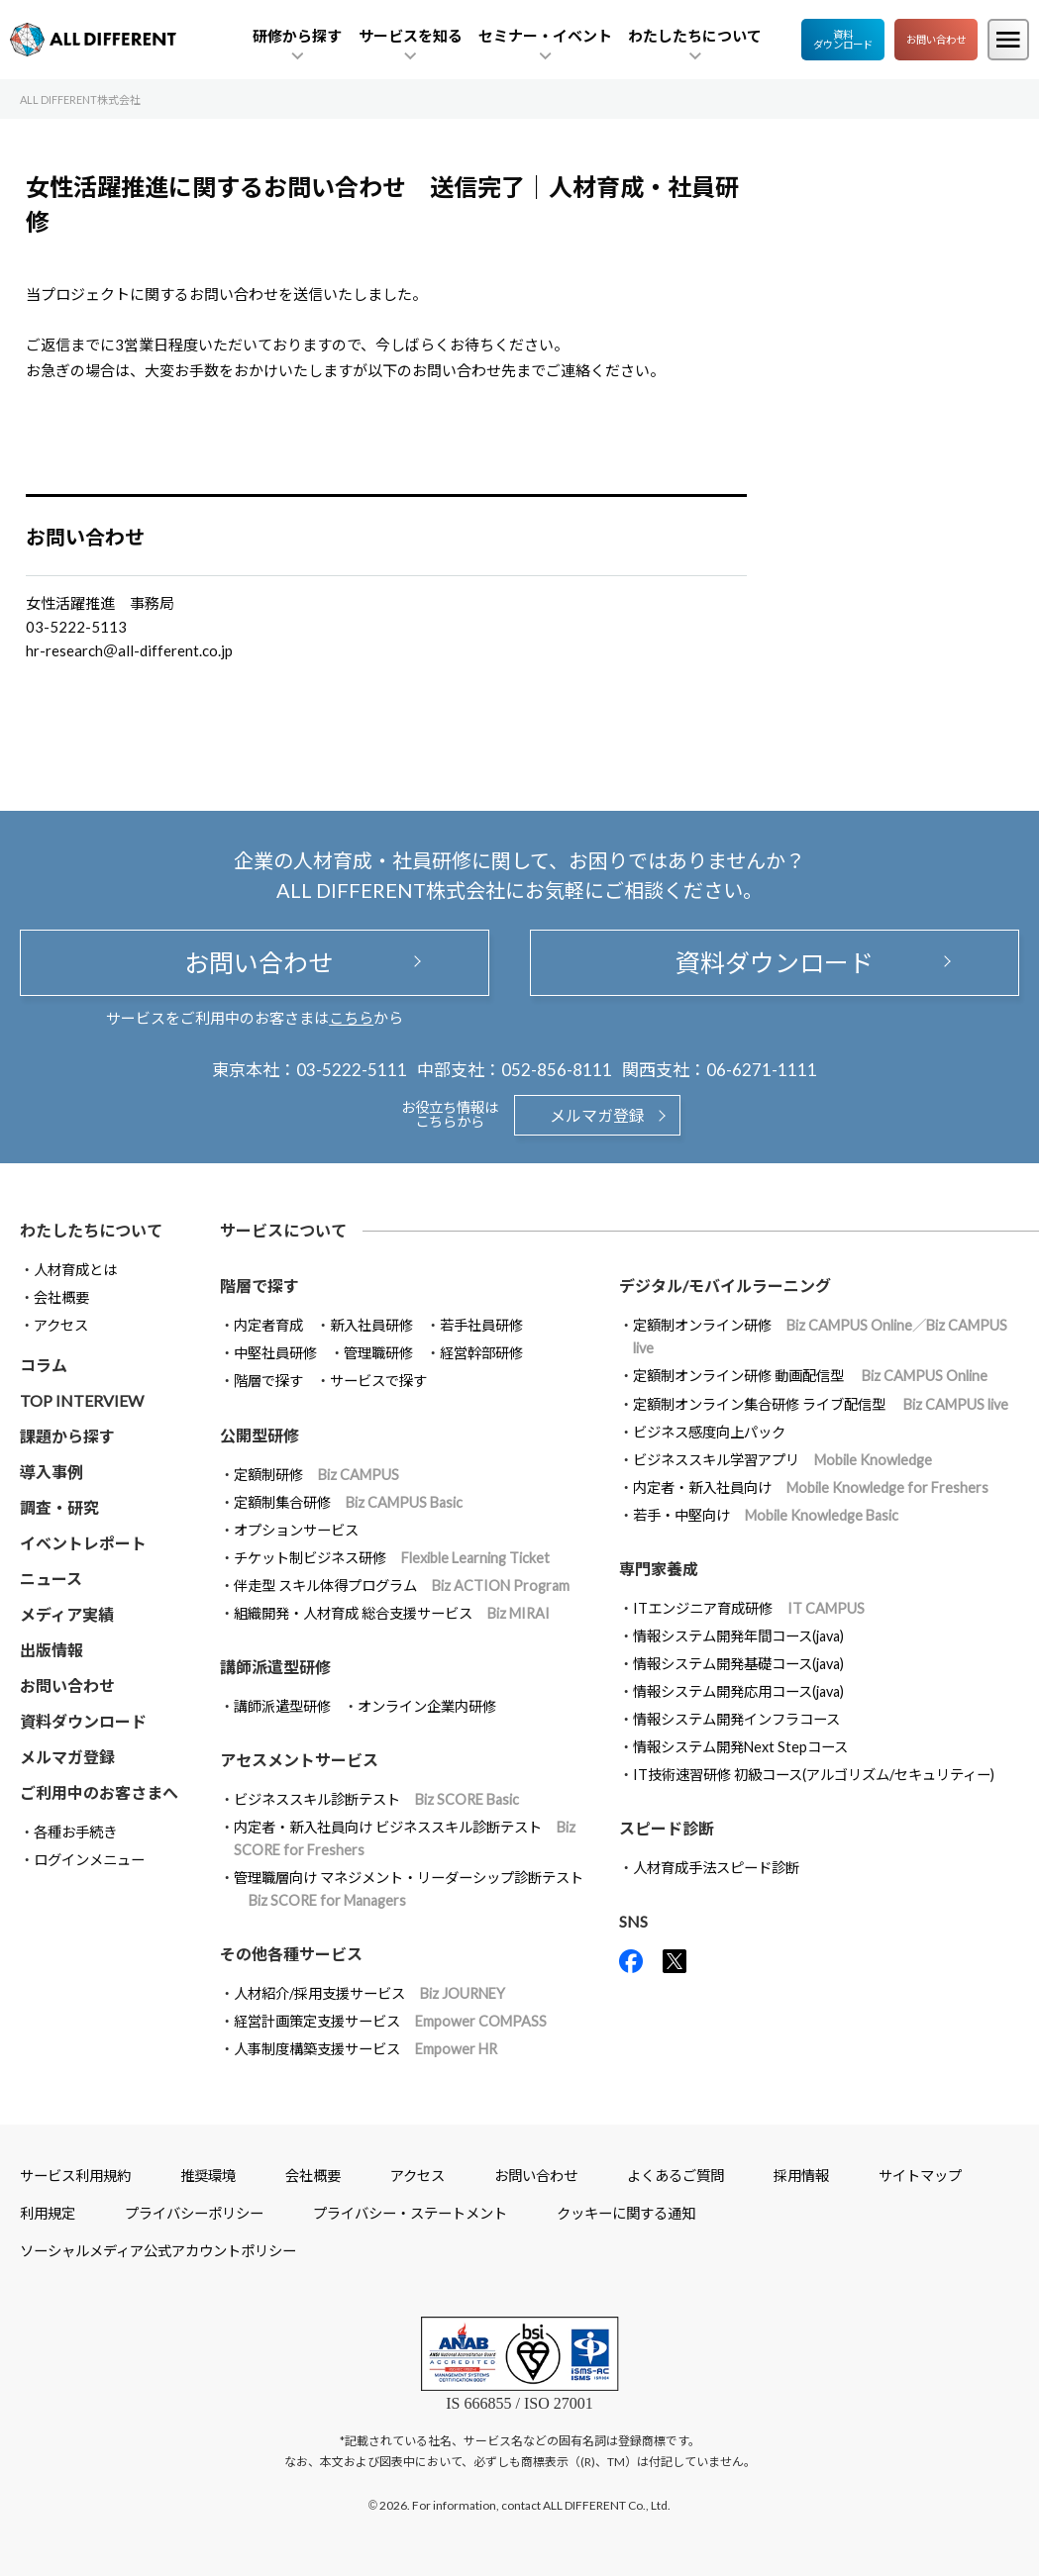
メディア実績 (67, 1614)
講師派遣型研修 (282, 1706)
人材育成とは (75, 1269)
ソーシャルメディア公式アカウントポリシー (158, 2250)
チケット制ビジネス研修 (392, 1557)
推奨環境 (208, 2175)
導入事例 (51, 1471)
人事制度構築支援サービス (365, 2048)
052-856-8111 (556, 1069)
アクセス (61, 1325)
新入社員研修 (371, 1325)
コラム (43, 1364)
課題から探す (67, 1436)
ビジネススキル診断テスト (376, 1799)
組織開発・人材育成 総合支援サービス (392, 1613)
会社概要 (61, 1297)
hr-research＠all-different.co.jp (129, 650)
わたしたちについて (91, 1230)
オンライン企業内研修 (427, 1706)
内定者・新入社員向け (810, 1487)
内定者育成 (268, 1325)
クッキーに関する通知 (626, 2213)
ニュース (51, 1578)
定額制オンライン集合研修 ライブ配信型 (820, 1404)
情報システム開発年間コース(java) (738, 1636)
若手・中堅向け (765, 1515)
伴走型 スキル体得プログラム (402, 1585)
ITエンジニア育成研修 (749, 1608)
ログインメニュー (89, 1859)
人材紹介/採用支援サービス (369, 1993)
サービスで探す (378, 1380)
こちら (351, 1018)
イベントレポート (83, 1543)
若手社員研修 (481, 1325)
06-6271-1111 (761, 1069)
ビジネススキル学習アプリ (782, 1459)
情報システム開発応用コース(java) (738, 1691)
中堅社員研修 (275, 1352)
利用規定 (47, 2213)
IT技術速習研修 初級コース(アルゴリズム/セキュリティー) (813, 1774)
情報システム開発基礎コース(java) (738, 1663)
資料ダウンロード (843, 39)
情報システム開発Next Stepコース (740, 1746)
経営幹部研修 (481, 1352)
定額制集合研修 (348, 1502)
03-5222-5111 (351, 1069)
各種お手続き (75, 1832)
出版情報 (51, 1649)
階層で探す (268, 1380)
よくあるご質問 (675, 2175)
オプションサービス (296, 1530)
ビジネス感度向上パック (709, 1432)
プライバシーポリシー (194, 2213)
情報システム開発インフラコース (736, 1719)
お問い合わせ (936, 40)
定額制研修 (316, 1474)
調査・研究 (59, 1507)
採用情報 (801, 2175)
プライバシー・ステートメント (410, 2213)
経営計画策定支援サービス (390, 2021)
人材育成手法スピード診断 (716, 1867)
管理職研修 (378, 1352)
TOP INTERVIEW (82, 1400)
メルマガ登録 (597, 1115)
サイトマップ (920, 2175)
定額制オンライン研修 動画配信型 (810, 1375)
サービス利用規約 (75, 2175)
